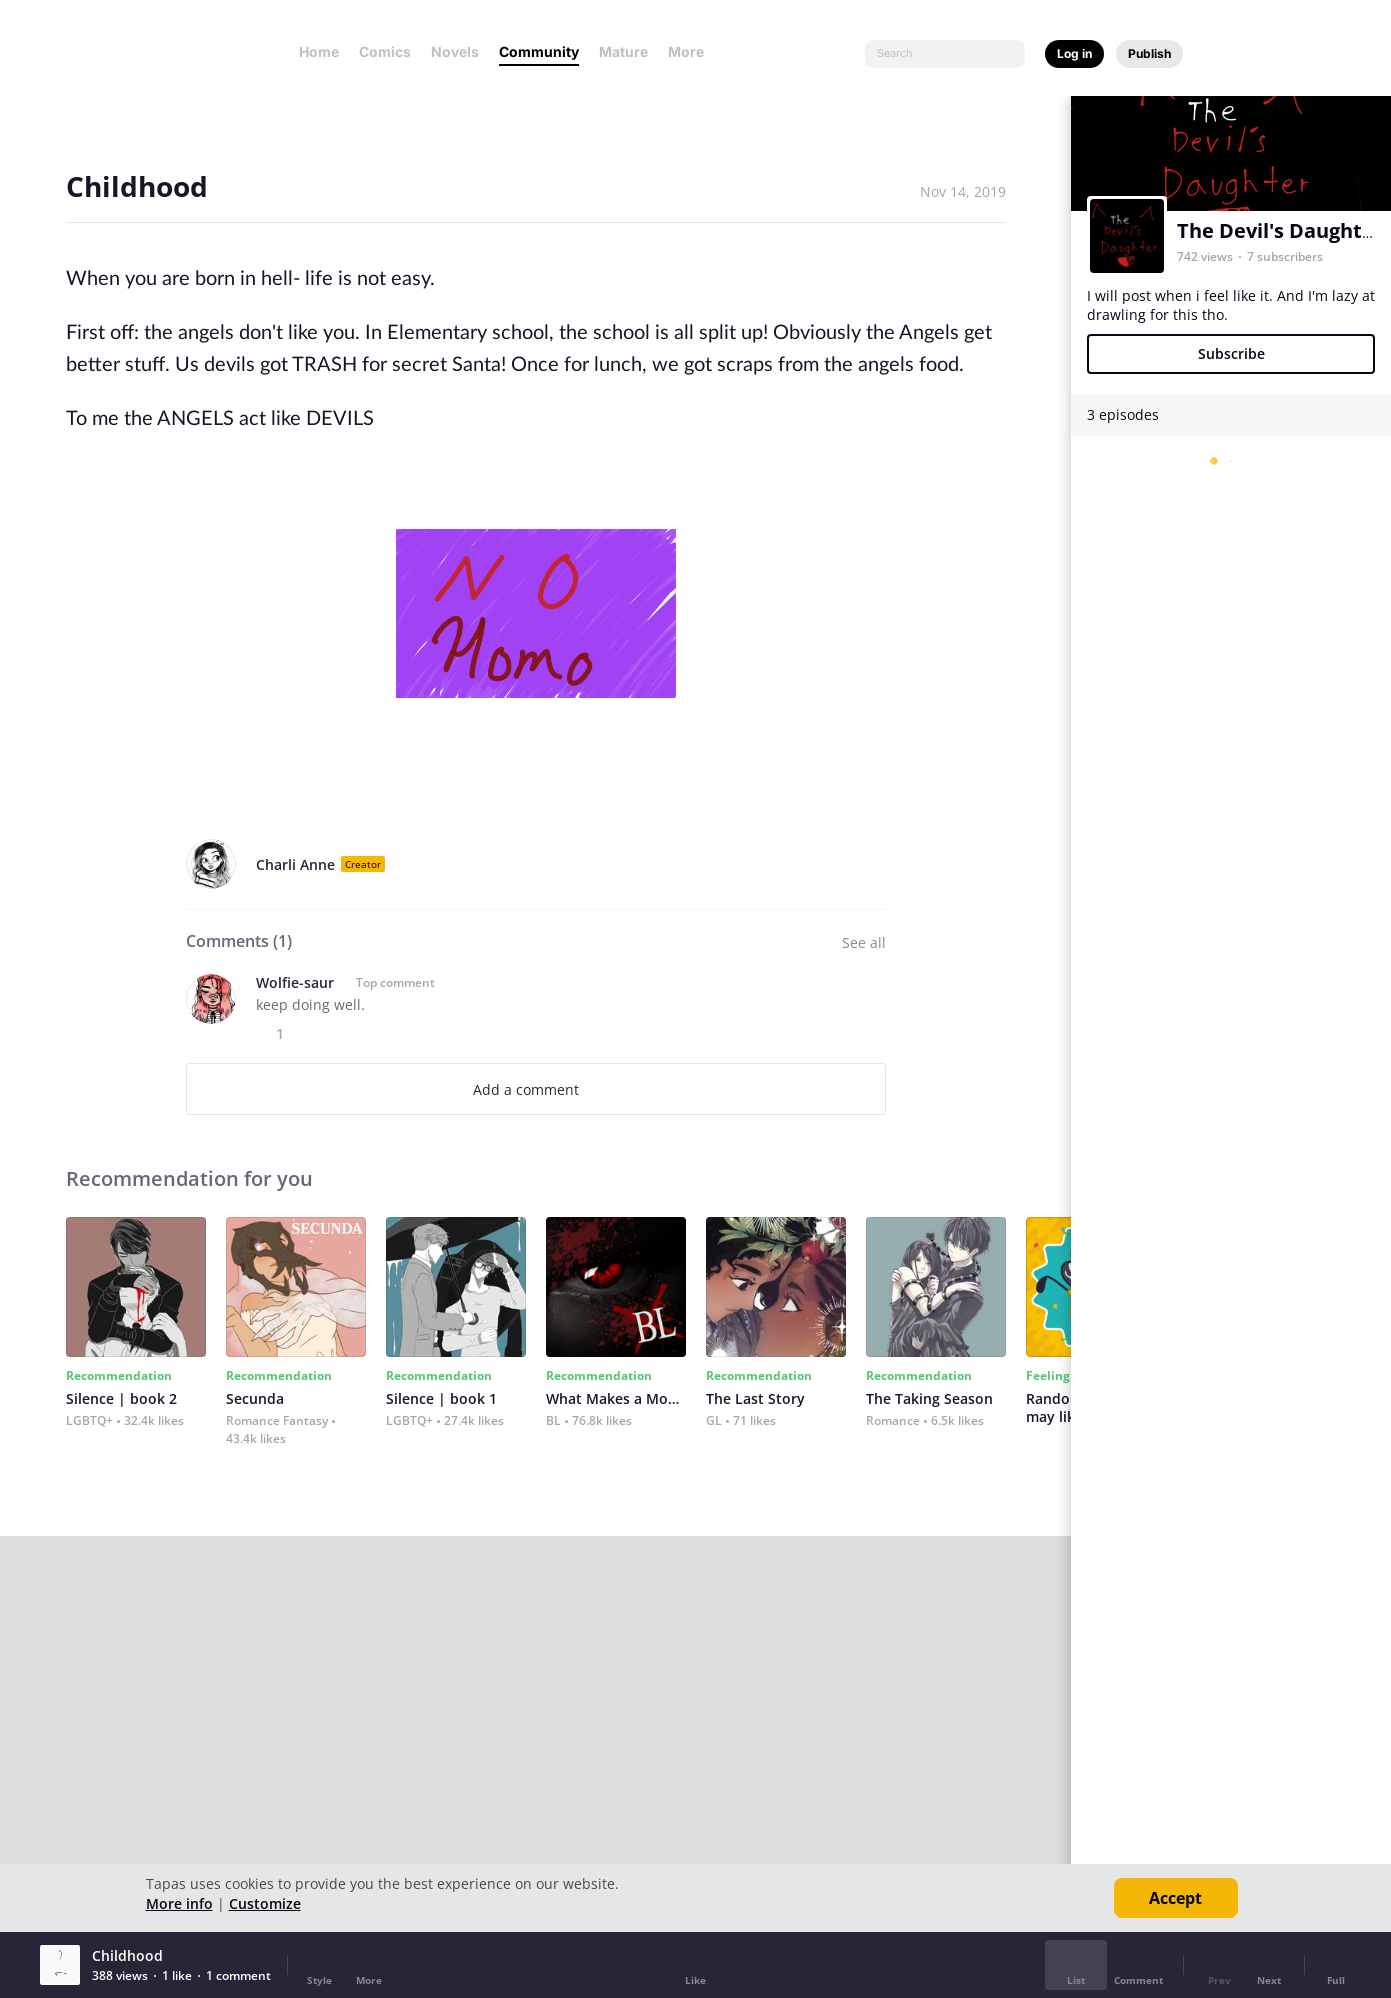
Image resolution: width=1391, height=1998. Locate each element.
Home (319, 51)
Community (539, 51)
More (692, 51)
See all (864, 942)
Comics (385, 51)
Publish (1149, 53)
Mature (623, 51)
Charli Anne (295, 864)
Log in (1074, 53)
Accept (1175, 1898)
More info (179, 1903)
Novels (455, 51)
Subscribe (1231, 353)
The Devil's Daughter (1280, 230)
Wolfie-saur (295, 982)
